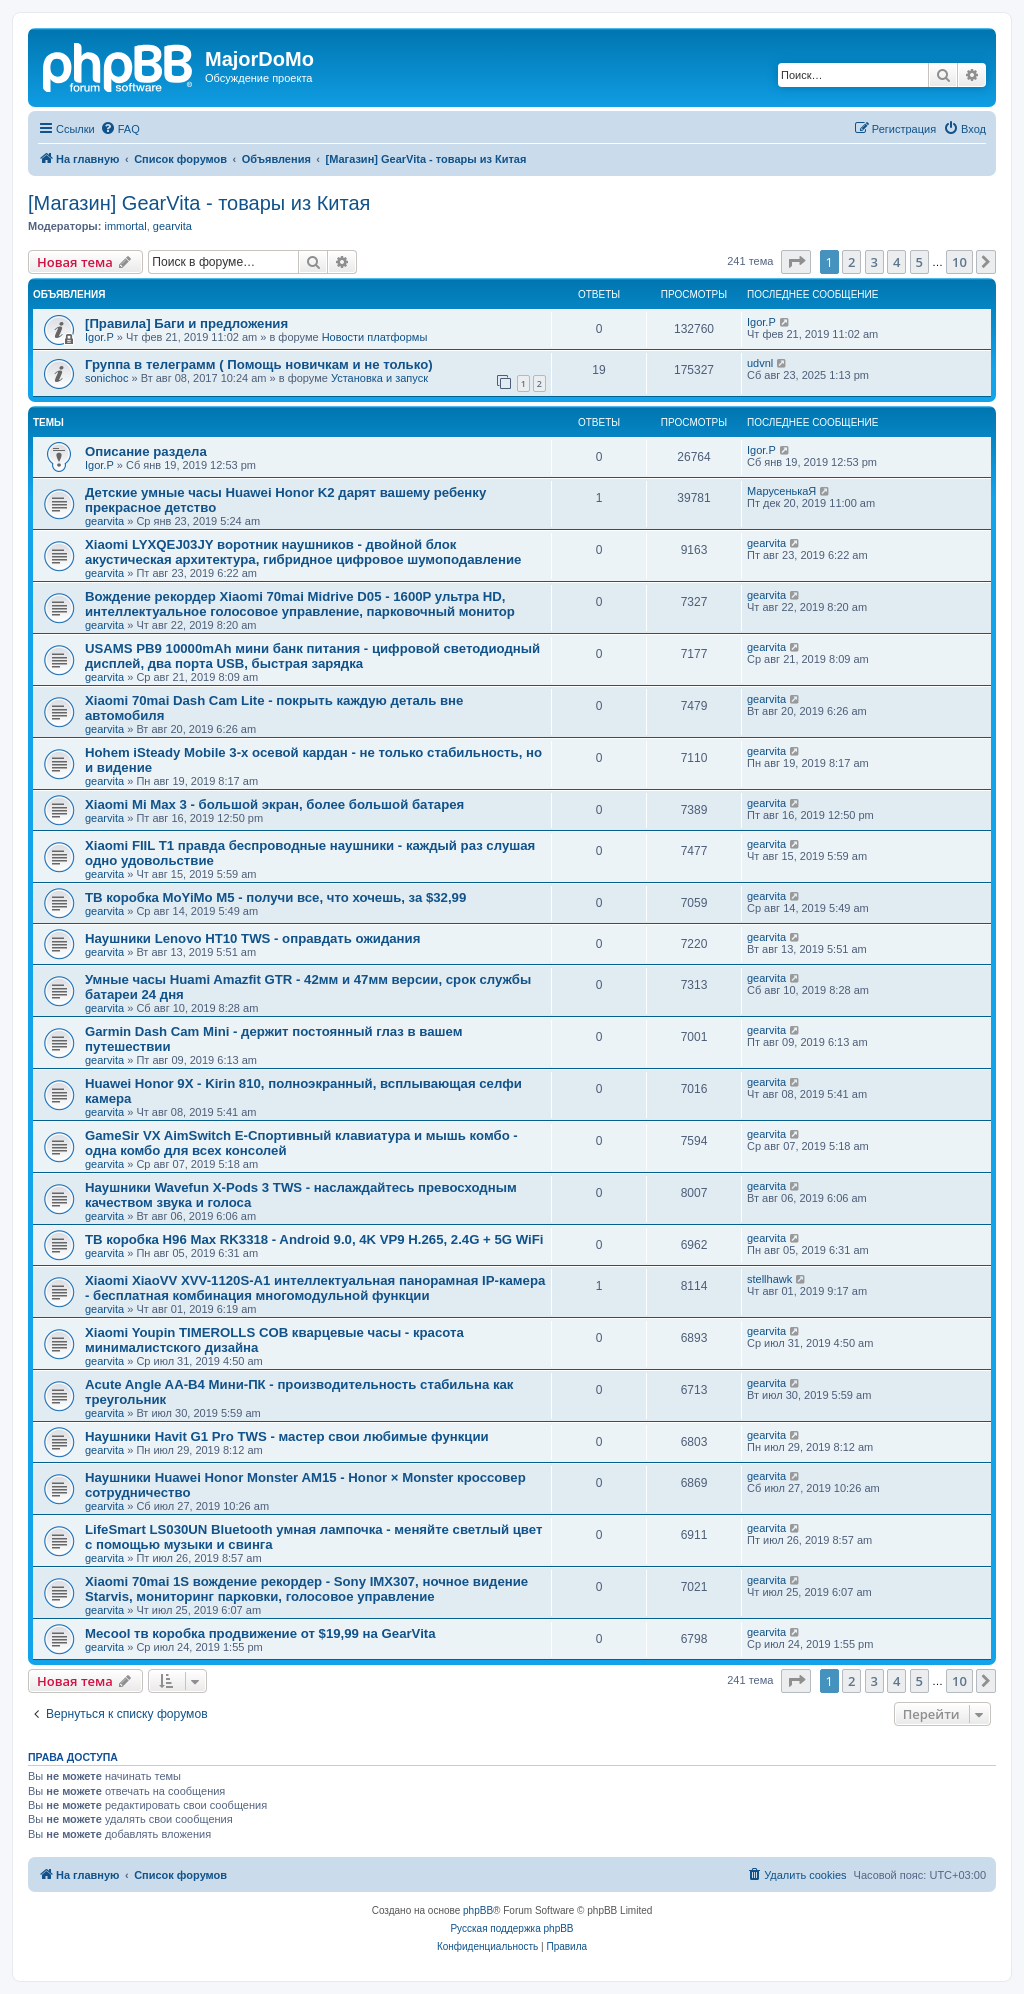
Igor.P (99, 337)
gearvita (172, 226)
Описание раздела (146, 451)
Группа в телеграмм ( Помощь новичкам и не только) (259, 364)
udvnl (760, 363)
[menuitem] (120, 129)
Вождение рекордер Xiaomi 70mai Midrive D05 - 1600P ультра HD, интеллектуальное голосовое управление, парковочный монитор (300, 604)
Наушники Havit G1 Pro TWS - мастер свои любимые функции (287, 1436)
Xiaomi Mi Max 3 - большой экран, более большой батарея (274, 804)
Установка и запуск (379, 378)
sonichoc (106, 378)
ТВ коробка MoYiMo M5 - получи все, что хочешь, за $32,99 (275, 897)
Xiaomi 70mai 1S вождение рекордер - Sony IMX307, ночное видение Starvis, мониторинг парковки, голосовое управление (306, 1589)
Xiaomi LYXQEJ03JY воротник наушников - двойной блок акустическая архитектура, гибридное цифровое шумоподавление (303, 552)
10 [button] (959, 262)
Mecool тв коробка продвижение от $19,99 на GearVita (260, 1633)
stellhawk (769, 1279)
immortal (125, 226)
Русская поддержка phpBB (511, 1928)
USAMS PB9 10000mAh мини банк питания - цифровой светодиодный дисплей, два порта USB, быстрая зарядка (312, 656)
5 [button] (919, 262)
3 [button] (874, 262)
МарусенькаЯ (781, 491)
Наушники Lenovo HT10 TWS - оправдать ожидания (252, 938)
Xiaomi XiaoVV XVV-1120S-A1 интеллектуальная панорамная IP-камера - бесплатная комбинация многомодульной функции (315, 1288)
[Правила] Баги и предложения (186, 323)
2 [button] (851, 262)
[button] (796, 262)
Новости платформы (375, 337)
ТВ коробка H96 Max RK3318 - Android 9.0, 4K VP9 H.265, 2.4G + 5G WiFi (314, 1239)
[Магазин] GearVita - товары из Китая (199, 203)
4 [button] (896, 262)
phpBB (478, 1910)
